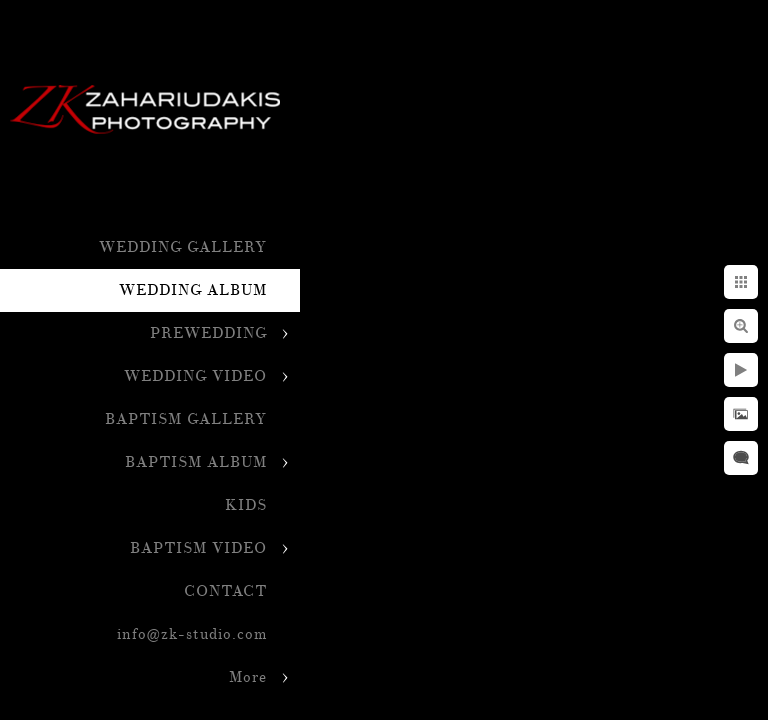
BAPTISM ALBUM (196, 462)
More (248, 677)
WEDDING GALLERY (183, 247)
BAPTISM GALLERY (186, 419)
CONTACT (225, 591)
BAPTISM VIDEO (198, 548)
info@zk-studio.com (192, 634)
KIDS (246, 505)
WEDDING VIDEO (195, 376)
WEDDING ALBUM (193, 290)
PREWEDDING (208, 333)
